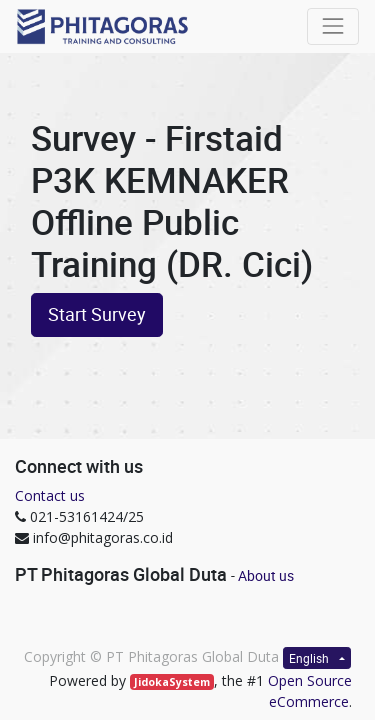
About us (266, 575)
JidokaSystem (172, 682)
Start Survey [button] (97, 314)
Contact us (50, 495)
